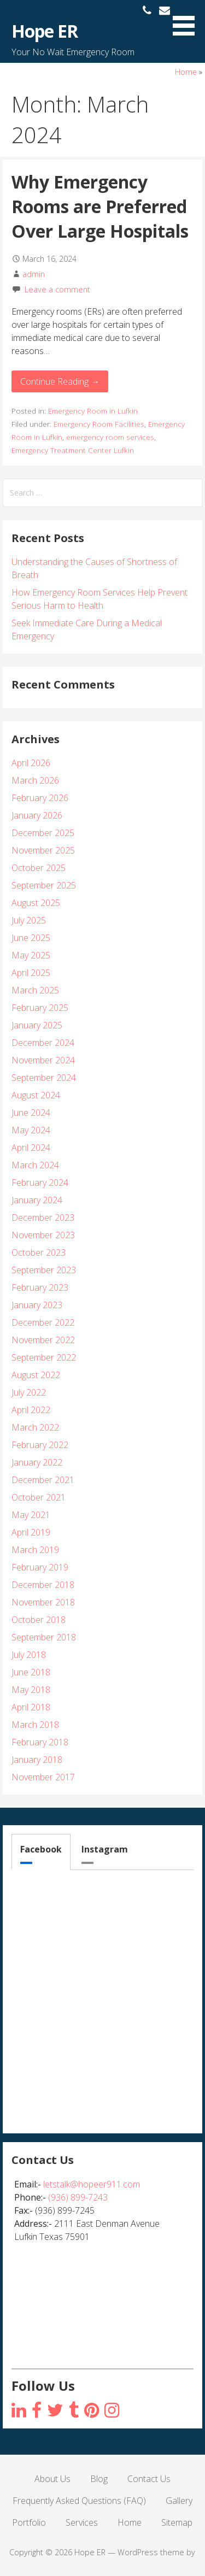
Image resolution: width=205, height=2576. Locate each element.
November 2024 (43, 1060)
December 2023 (42, 1217)
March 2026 (35, 780)
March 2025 (35, 990)
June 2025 (30, 938)
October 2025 (38, 868)
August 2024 (35, 1095)
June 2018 (30, 1672)
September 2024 (43, 1078)
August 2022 (35, 1375)
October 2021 (38, 1497)
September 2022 (43, 1357)
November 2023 (43, 1235)
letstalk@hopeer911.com (91, 2184)
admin (33, 274)
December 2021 (42, 1480)
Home (186, 72)
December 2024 (42, 1043)
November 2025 (43, 850)
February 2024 (39, 1183)
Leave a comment (57, 289)
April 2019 (30, 1532)
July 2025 (28, 920)
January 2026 (36, 815)
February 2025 (39, 1008)
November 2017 (43, 1777)
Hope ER (44, 31)
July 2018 (28, 1655)
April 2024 (30, 1148)
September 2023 (43, 1270)
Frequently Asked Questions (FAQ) (79, 2501)
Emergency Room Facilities (99, 424)
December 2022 (42, 1322)
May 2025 (30, 955)
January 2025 (36, 1025)
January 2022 (36, 1462)
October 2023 (38, 1252)
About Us (52, 2479)
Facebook (41, 1849)
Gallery (179, 2501)
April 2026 (30, 763)
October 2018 (38, 1620)
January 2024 (36, 1200)
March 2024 (35, 1165)
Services (82, 2522)
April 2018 (30, 1707)
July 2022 (28, 1392)
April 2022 (30, 1410)
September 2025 (43, 885)
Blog (99, 2479)
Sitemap (176, 2522)
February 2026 (39, 798)
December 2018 (42, 1585)
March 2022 (35, 1427)
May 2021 (30, 1515)
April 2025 (30, 973)
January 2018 (36, 1760)
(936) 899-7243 (78, 2197)
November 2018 (43, 1602)
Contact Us (149, 2479)
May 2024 (30, 1130)
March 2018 (35, 1725)
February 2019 (39, 1567)
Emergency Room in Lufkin (93, 410)
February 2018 (39, 1742)
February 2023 (39, 1287)
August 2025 (35, 903)
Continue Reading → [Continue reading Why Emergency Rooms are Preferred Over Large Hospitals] (59, 381)
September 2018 (43, 1637)
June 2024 (30, 1113)
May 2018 (30, 1690)
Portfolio (29, 2522)
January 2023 (36, 1305)
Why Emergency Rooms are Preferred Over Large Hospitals (100, 206)
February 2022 (39, 1445)
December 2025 (42, 833)
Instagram (104, 1849)
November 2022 (43, 1340)
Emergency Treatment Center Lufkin (72, 450)
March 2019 (35, 1550)
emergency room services (110, 437)
